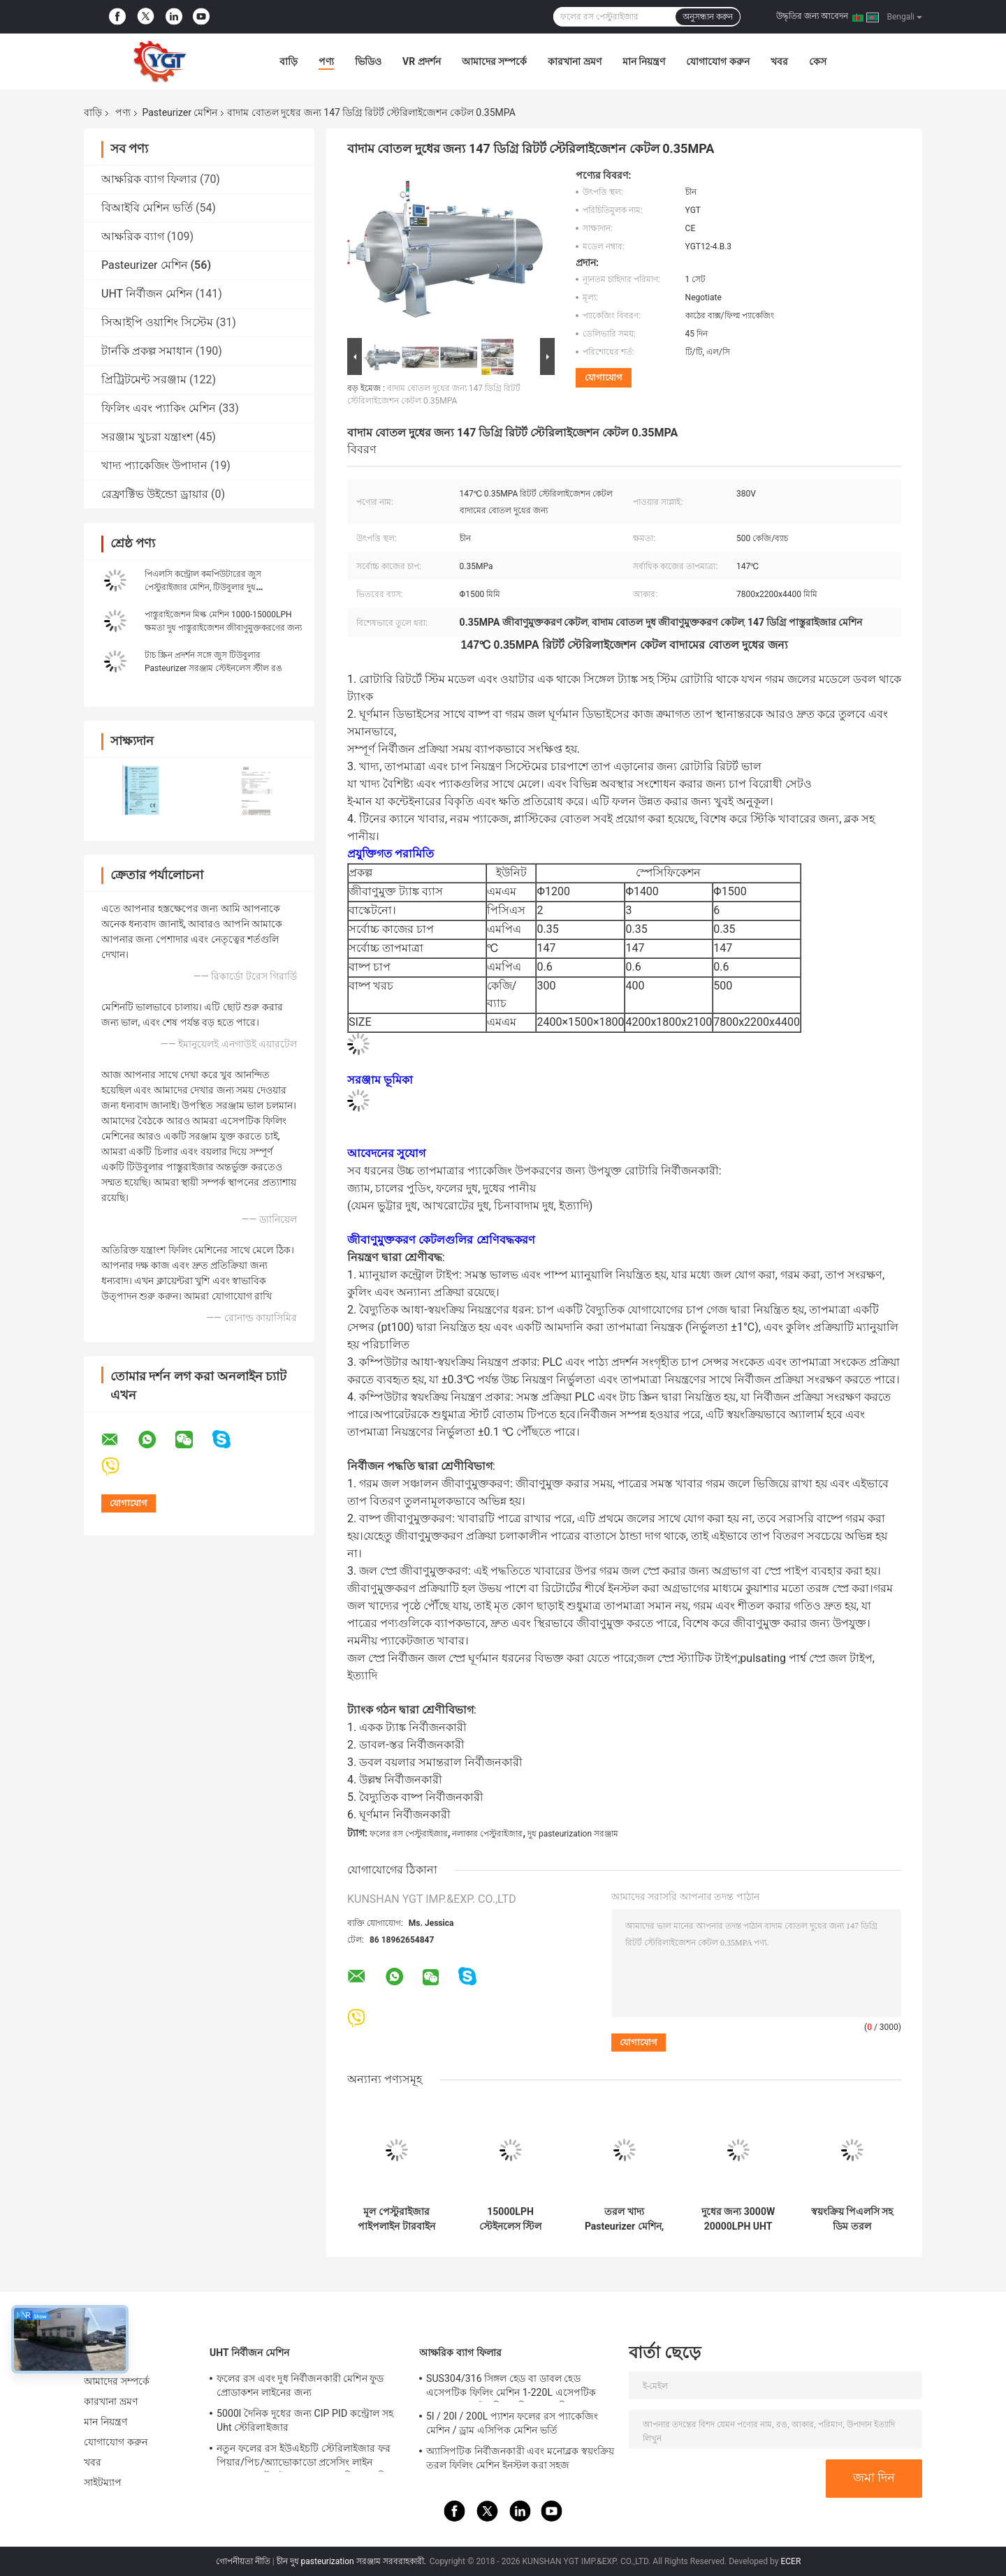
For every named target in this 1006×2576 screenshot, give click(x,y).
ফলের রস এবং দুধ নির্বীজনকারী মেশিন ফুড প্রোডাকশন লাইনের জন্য (300, 2385)
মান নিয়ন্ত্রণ (643, 61)
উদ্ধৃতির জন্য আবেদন (812, 16)
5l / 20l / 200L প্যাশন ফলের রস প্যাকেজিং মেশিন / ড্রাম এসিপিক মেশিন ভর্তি (512, 2423)
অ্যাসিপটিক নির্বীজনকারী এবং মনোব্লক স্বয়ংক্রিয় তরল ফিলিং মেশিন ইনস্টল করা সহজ (520, 2458)
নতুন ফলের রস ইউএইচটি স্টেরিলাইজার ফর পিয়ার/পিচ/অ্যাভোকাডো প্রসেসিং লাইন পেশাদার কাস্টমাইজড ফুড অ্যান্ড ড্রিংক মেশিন (304, 2457)
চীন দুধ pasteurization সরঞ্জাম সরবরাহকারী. (352, 2561)
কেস (817, 61)
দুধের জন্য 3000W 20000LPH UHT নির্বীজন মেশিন (738, 2219)
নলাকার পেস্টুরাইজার (487, 1834)
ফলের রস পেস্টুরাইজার (409, 1834)
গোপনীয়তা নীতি (243, 2561)
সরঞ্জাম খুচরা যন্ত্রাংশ (147, 436)
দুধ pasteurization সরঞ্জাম (572, 1834)
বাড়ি (288, 61)
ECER (790, 2561)
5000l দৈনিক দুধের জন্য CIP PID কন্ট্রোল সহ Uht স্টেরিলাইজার (305, 2420)
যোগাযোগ (603, 377)
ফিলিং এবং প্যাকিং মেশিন (158, 408)
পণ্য (326, 61)
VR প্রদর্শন (421, 61)
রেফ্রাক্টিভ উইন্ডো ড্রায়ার (154, 494)
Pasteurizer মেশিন (179, 112)
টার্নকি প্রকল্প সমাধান (147, 351)
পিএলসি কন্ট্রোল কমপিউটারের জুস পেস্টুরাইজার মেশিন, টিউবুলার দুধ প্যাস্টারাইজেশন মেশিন (203, 587)
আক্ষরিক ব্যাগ (132, 236)
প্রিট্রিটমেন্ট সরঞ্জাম (144, 379)
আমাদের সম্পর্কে (494, 61)
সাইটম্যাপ (103, 2482)
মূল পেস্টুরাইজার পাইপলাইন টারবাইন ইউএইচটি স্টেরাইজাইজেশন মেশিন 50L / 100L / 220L (397, 2219)
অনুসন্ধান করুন (708, 17)
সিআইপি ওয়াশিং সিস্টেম (157, 322)
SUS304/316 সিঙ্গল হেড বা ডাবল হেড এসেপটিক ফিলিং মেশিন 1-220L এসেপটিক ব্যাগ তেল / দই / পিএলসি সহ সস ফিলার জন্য (515, 2387)
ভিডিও (368, 61)
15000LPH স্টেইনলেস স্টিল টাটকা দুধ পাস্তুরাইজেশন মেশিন (510, 2219)
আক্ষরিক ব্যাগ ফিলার (149, 179)
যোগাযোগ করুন (717, 61)
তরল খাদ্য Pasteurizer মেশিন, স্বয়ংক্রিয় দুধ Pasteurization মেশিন (624, 2219)
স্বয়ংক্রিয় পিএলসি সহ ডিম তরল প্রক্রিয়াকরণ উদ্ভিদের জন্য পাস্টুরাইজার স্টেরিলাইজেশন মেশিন (852, 2219)
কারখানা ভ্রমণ (574, 61)
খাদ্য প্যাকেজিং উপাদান (154, 465)
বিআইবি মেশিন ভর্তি (147, 207)
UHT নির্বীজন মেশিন (147, 293)
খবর (779, 61)
